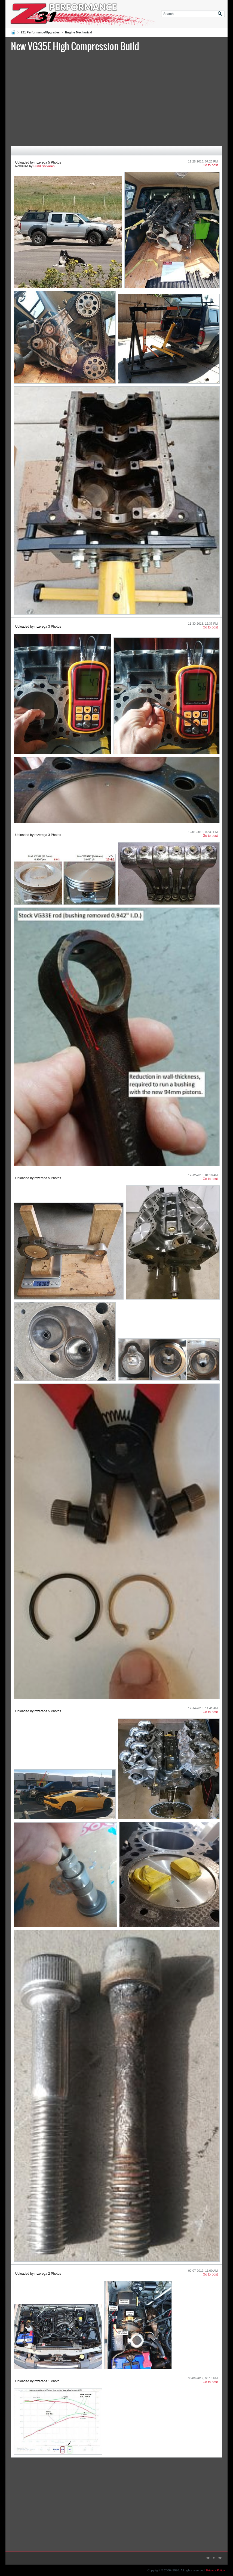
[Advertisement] (116, 98)
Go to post (210, 165)
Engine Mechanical (78, 32)
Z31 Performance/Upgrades (40, 32)
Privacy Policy (215, 2570)
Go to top (214, 2558)
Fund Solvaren (44, 166)
